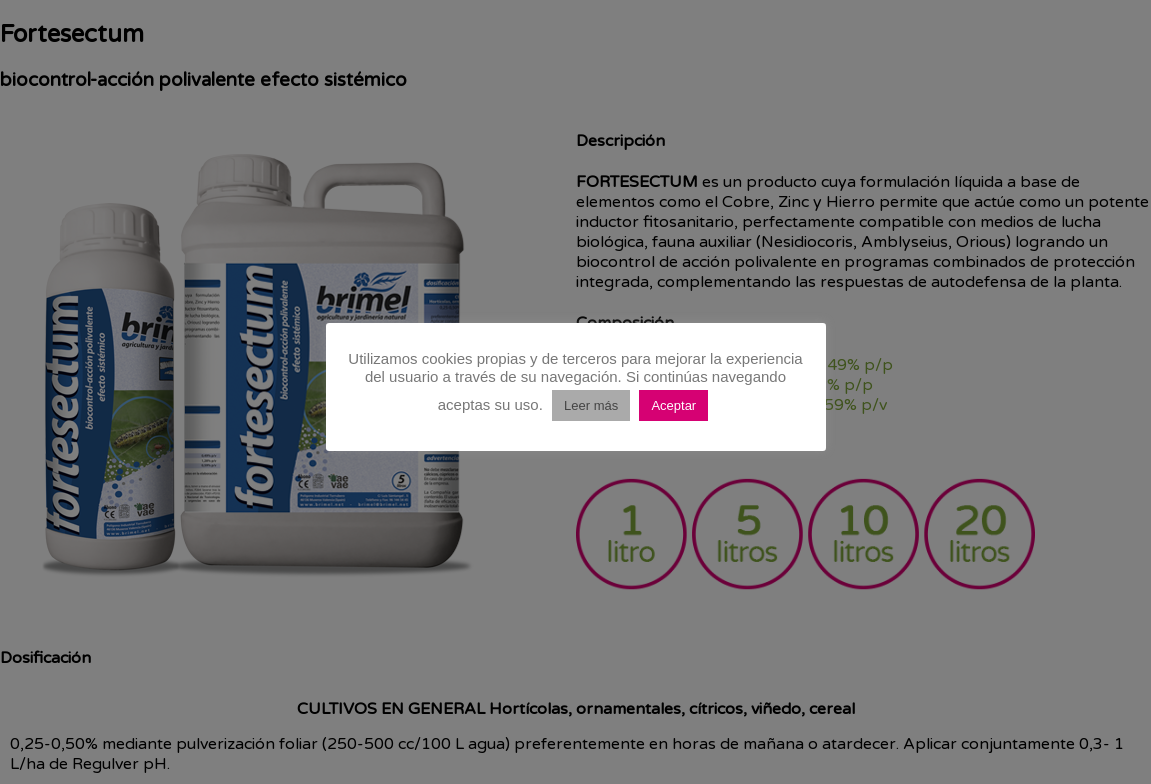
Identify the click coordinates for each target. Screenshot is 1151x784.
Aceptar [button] (673, 405)
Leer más (591, 405)
